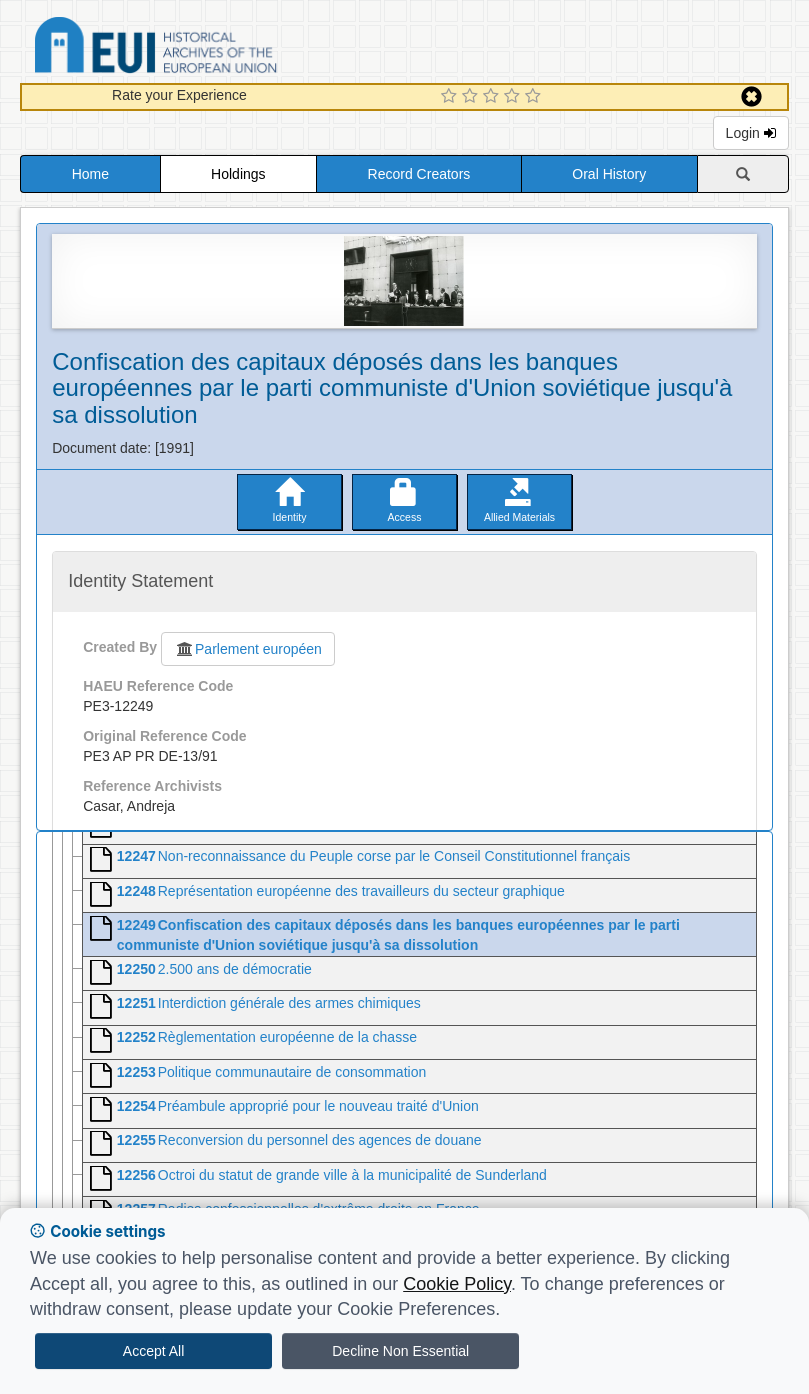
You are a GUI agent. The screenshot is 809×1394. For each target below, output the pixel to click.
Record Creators (419, 174)
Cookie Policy (457, 1284)
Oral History (609, 174)
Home (90, 174)
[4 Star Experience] (514, 97)
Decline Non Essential (400, 1351)
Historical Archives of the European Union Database (212, 48)
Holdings (238, 174)
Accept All (153, 1351)
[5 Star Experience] (535, 97)
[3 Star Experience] (493, 97)
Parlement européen (248, 649)
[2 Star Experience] (472, 97)
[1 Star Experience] (451, 97)
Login (751, 133)
